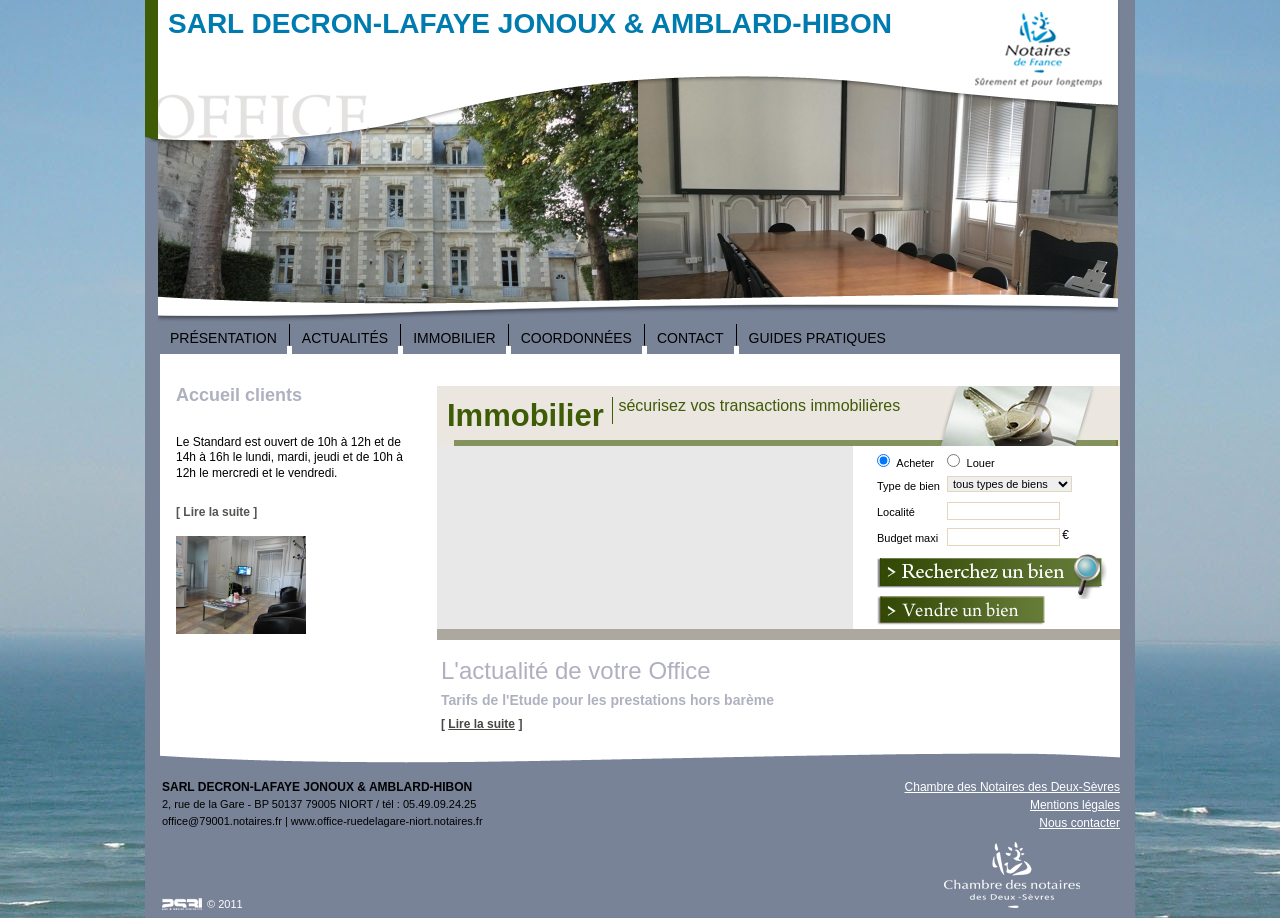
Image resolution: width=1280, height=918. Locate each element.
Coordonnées (576, 338)
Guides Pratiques (817, 338)
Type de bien (908, 486)
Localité (896, 512)
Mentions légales (1075, 805)
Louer (981, 463)
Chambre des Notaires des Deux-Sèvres (1012, 787)
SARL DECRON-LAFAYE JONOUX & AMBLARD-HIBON (530, 23)
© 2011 (225, 904)
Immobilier (454, 338)
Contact (690, 338)
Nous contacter (1079, 823)
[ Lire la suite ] (216, 512)
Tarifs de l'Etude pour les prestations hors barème (607, 700)
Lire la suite (481, 724)
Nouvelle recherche (992, 576)
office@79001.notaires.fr (222, 821)
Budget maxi (907, 538)
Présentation (223, 338)
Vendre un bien (961, 611)
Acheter (915, 463)
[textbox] (1003, 511)
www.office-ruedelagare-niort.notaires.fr (387, 821)
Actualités (345, 338)
